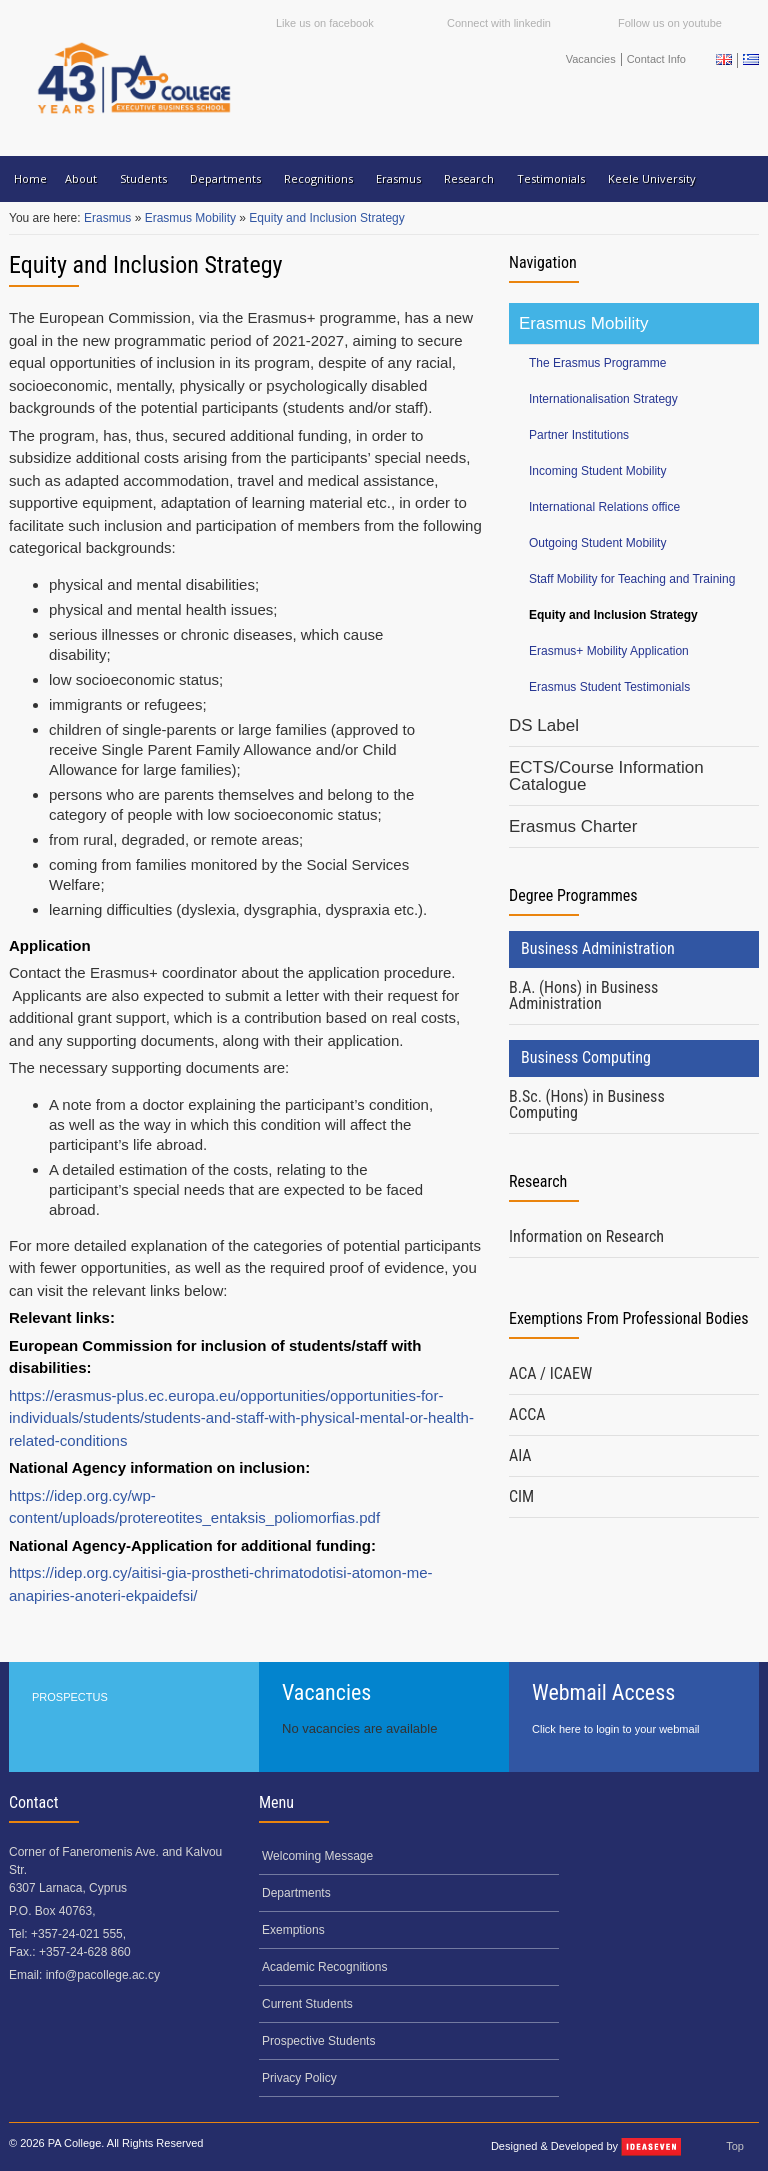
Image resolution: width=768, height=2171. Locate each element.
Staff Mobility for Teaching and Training (632, 579)
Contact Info (656, 59)
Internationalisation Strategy (603, 399)
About (81, 178)
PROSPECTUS (70, 1697)
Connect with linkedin (499, 23)
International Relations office (604, 507)
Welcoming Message (317, 1856)
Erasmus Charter (573, 826)
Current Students (307, 2004)
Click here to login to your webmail (616, 1729)
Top (735, 2146)
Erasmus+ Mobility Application (609, 651)
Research (469, 178)
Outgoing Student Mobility (597, 543)
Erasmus (398, 178)
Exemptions (293, 1930)
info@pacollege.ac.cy (103, 1975)
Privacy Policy (299, 2078)
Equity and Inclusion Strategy (326, 218)
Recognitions (318, 178)
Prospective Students (318, 2041)
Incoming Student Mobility (597, 471)
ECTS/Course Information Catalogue (606, 776)
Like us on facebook (325, 23)
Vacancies (591, 59)
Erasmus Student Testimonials (609, 687)
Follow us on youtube (670, 23)
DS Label (544, 725)
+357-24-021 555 (77, 1934)
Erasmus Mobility (192, 218)
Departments (225, 178)
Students (143, 178)
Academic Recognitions (324, 1967)
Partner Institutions (579, 435)
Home (30, 178)
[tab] (634, 996)
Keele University (652, 178)
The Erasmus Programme (597, 363)
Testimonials (551, 178)
